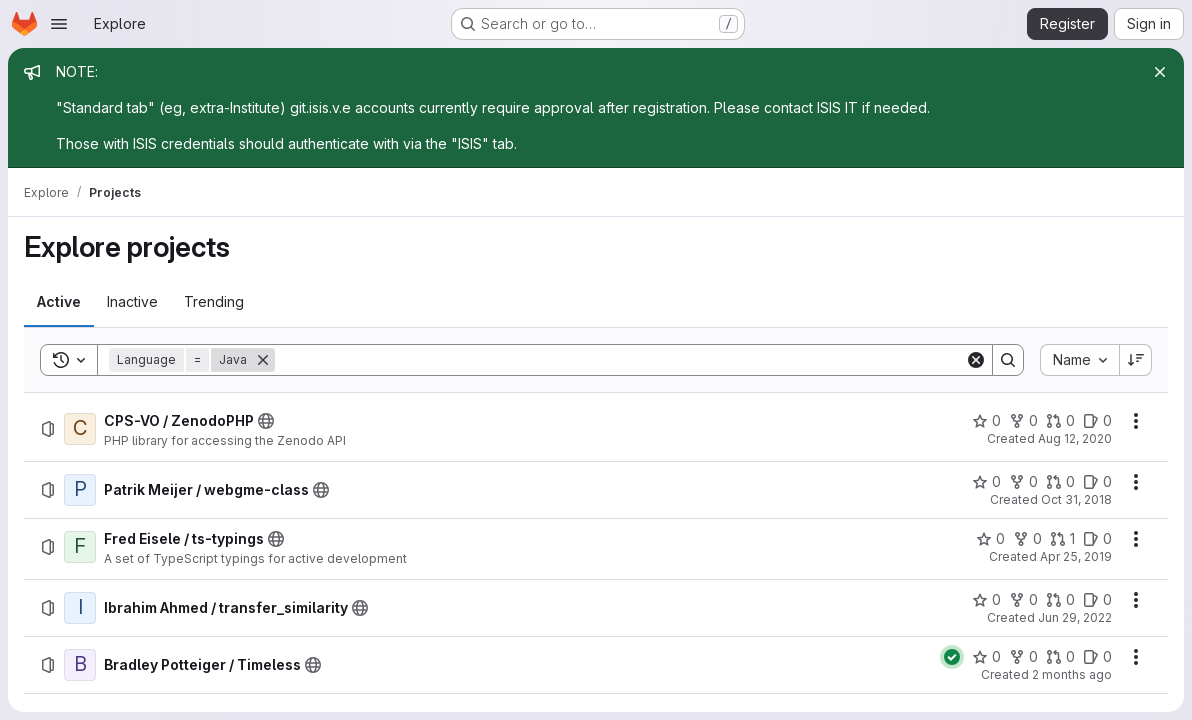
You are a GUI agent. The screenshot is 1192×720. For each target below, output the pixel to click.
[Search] (620, 360)
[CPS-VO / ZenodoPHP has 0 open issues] (1097, 421)
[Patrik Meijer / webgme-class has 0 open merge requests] (1060, 482)
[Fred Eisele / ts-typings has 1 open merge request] (1062, 539)
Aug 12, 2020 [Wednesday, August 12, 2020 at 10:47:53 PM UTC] (1075, 438)
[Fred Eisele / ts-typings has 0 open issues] (1097, 539)
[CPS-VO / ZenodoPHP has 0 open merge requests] (1060, 421)
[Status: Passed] (952, 657)
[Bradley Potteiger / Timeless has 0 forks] (1023, 657)
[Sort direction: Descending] (1136, 360)
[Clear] (976, 360)
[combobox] (1079, 360)
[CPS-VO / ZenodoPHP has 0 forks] (1023, 421)
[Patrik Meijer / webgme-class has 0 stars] (986, 482)
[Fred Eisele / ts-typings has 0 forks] (1027, 539)
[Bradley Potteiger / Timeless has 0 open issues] (1097, 657)
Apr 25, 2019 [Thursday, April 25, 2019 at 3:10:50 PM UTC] (1076, 556)
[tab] (59, 302)
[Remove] (263, 360)
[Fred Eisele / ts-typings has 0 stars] (990, 539)
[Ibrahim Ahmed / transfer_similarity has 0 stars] (986, 600)
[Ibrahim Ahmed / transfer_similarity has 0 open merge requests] (1060, 600)
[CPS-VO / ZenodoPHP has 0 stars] (986, 421)
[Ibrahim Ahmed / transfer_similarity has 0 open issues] (1097, 600)
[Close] (1160, 72)
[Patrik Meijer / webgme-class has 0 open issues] (1097, 482)
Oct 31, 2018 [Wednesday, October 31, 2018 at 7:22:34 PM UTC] (1076, 499)
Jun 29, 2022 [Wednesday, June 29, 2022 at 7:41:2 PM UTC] (1075, 617)
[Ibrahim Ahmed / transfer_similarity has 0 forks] (1023, 600)
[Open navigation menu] (59, 24)
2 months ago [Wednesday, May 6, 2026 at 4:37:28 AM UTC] (1072, 674)
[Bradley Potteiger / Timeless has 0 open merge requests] (1060, 657)
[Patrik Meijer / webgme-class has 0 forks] (1023, 482)
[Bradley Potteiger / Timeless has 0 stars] (986, 657)
